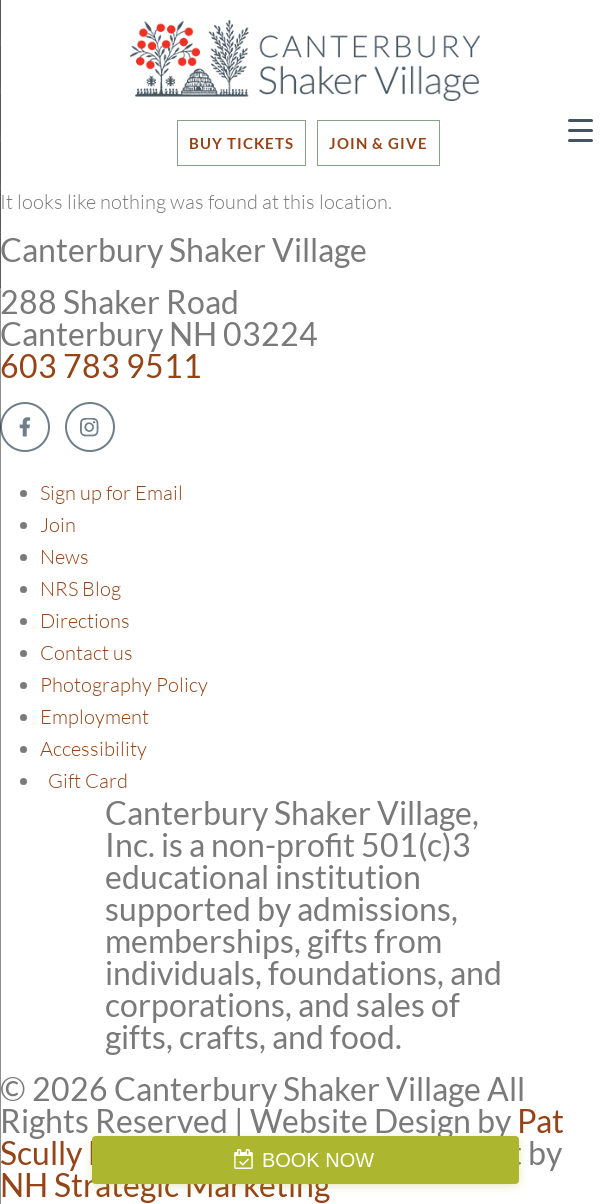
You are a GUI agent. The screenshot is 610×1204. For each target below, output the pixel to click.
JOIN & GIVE (378, 143)
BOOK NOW (318, 1160)
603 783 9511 (101, 365)
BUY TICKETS (241, 143)
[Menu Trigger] (580, 129)
